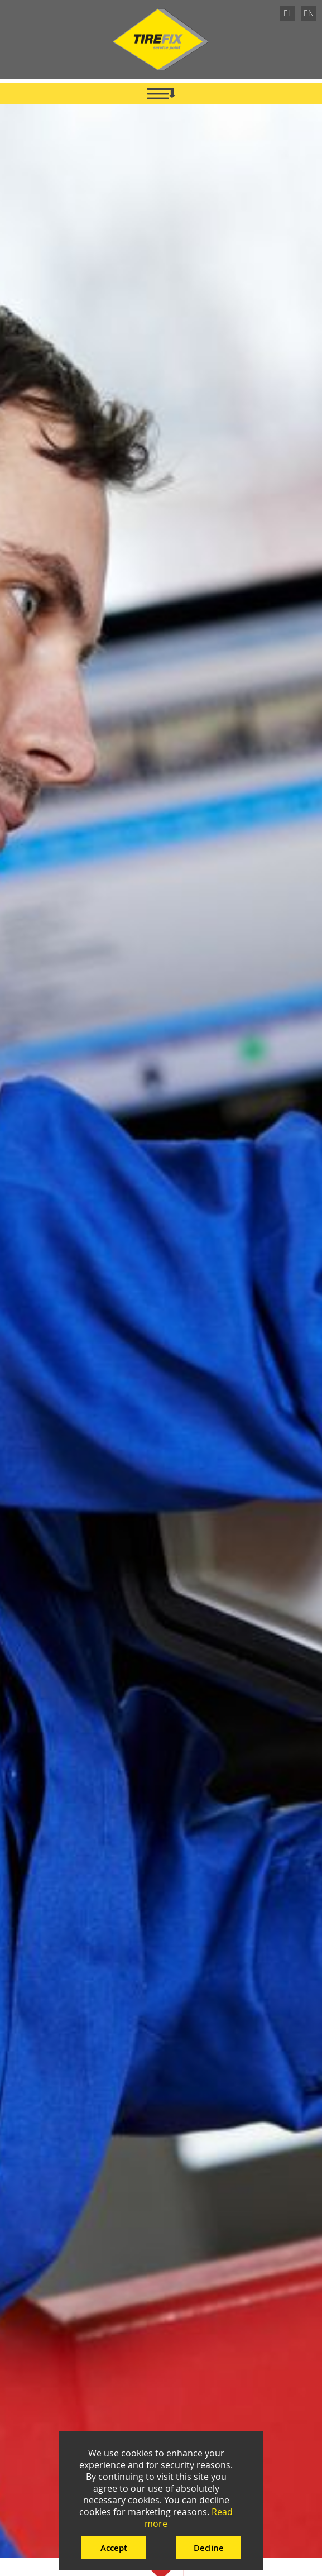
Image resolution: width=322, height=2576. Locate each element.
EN (309, 13)
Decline (209, 2548)
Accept (113, 2548)
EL (287, 13)
